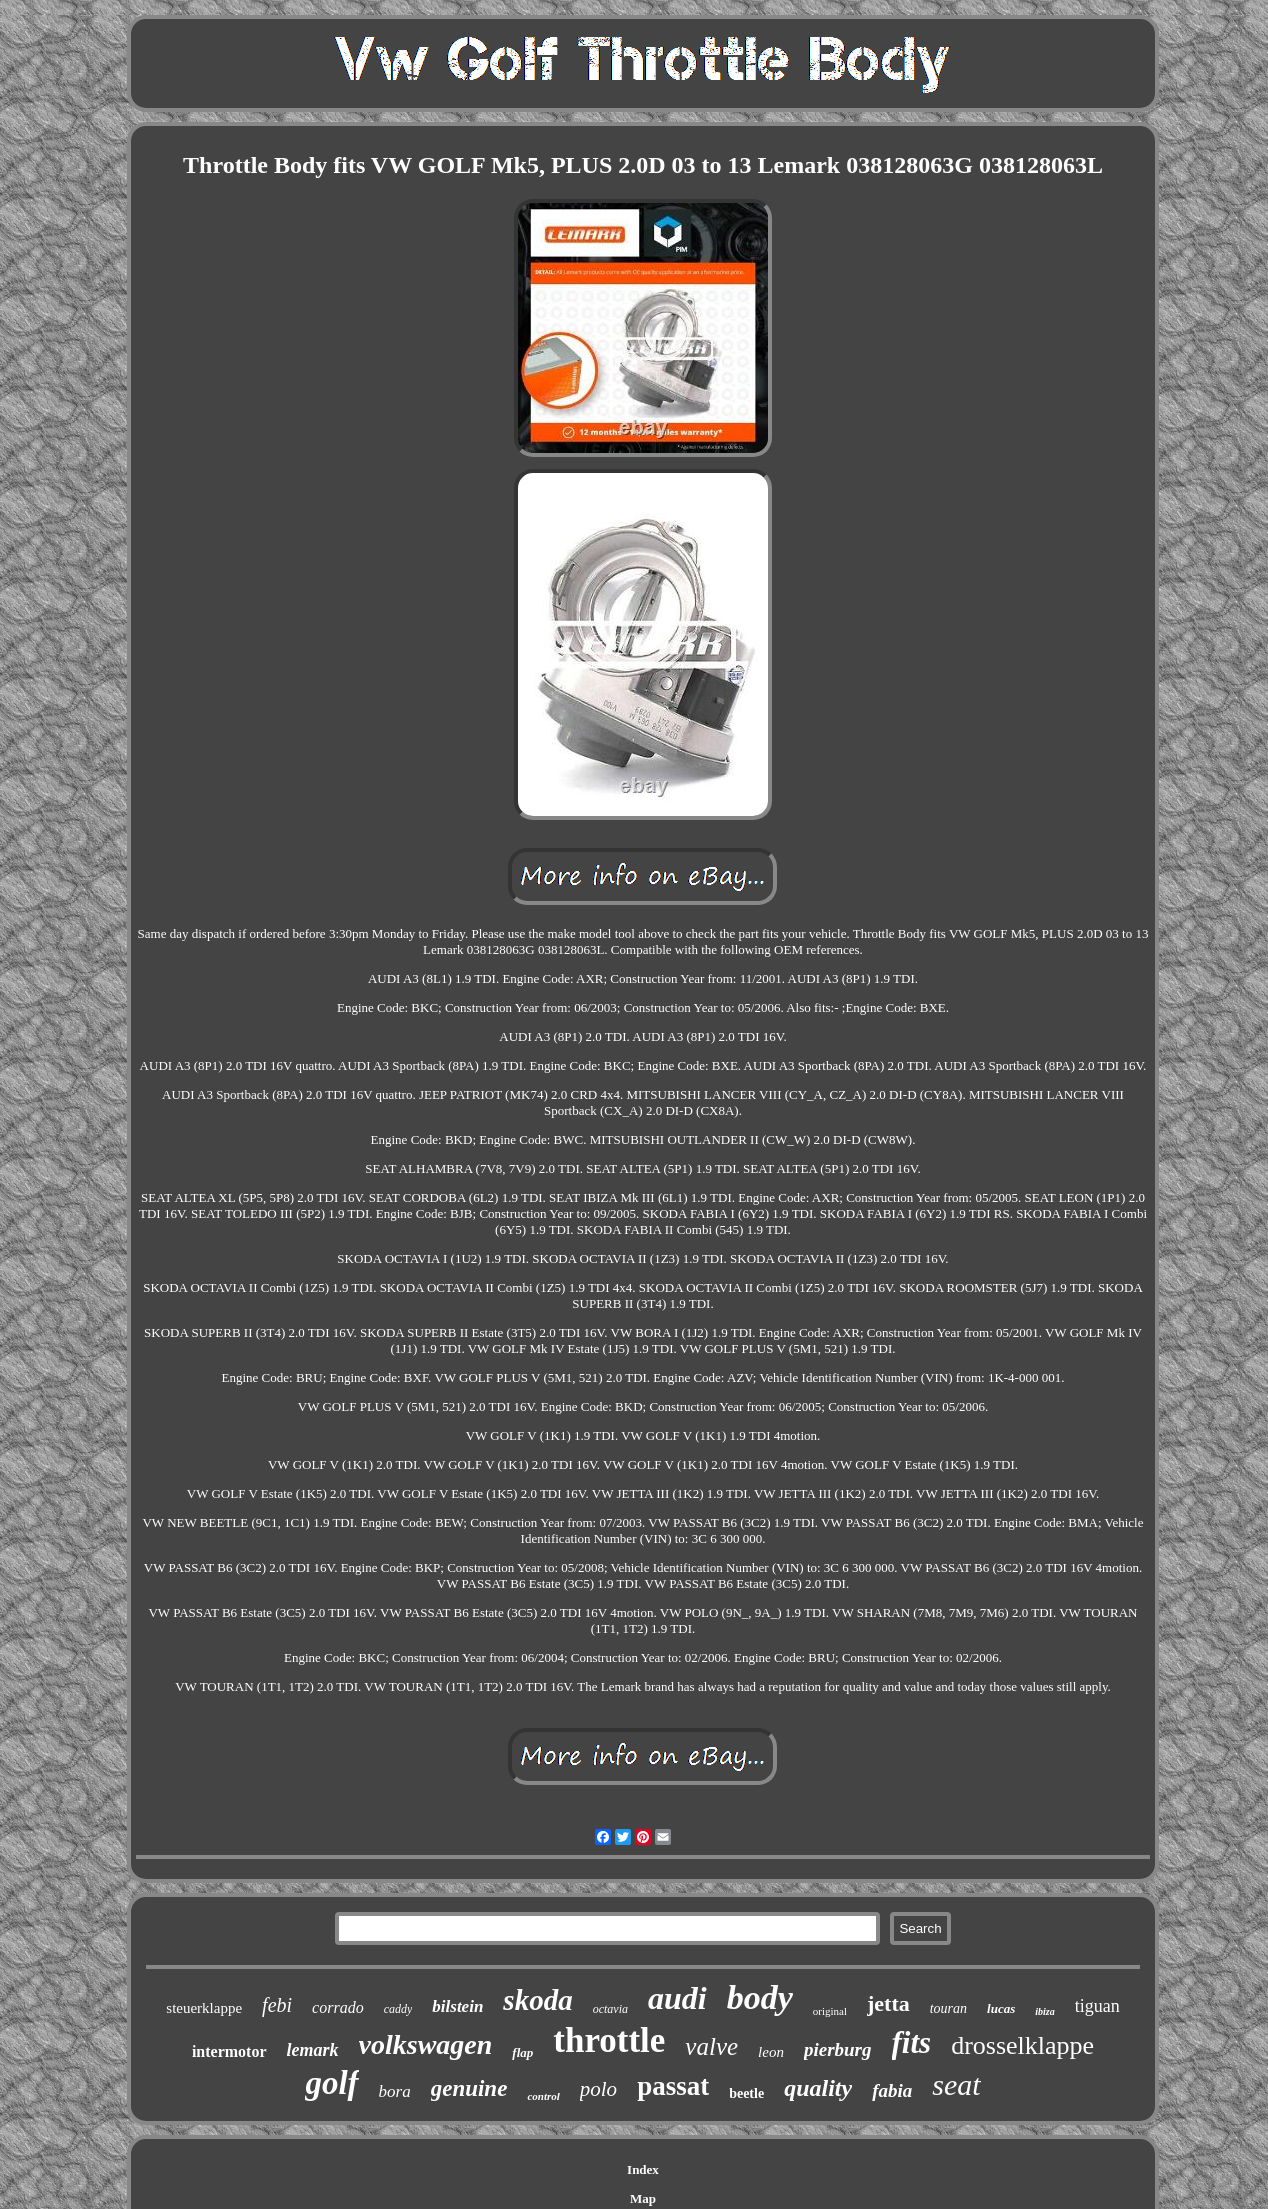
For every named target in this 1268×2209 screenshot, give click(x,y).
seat (956, 2084)
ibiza (1044, 2011)
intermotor (229, 2051)
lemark (313, 2050)
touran (948, 2008)
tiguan (1097, 2006)
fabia (892, 2090)
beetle (746, 2093)
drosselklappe (1022, 2045)
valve (711, 2046)
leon (771, 2052)
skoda (537, 2000)
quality (818, 2088)
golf (331, 2083)
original (830, 2011)
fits (912, 2042)
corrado (338, 2007)
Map (643, 2198)
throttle (609, 2040)
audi (677, 1998)
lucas (1001, 2008)
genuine (469, 2088)
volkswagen (426, 2044)
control (543, 2096)
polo (598, 2089)
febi (277, 2005)
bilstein (457, 2006)
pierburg (838, 2049)
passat (673, 2086)
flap (522, 2052)
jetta (888, 2003)
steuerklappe (204, 2008)
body (760, 1997)
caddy (398, 2009)
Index (643, 2169)
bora (395, 2091)
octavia (610, 2009)
